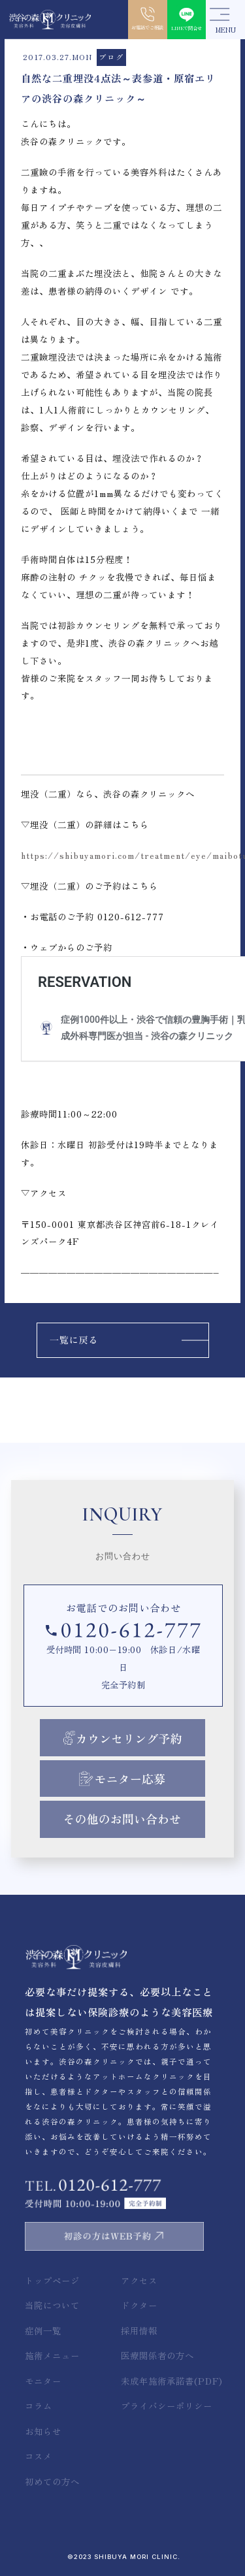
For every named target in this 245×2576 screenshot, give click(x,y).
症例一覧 (43, 2330)
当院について (52, 2304)
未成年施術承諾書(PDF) (172, 2380)
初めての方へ (52, 2481)
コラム (38, 2405)
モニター (43, 2380)
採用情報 (139, 2330)
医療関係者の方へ (157, 2355)
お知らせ (43, 2431)
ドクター (139, 2304)
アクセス (139, 2280)
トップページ (52, 2280)
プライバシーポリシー (166, 2405)
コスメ (38, 2455)
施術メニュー (52, 2355)
